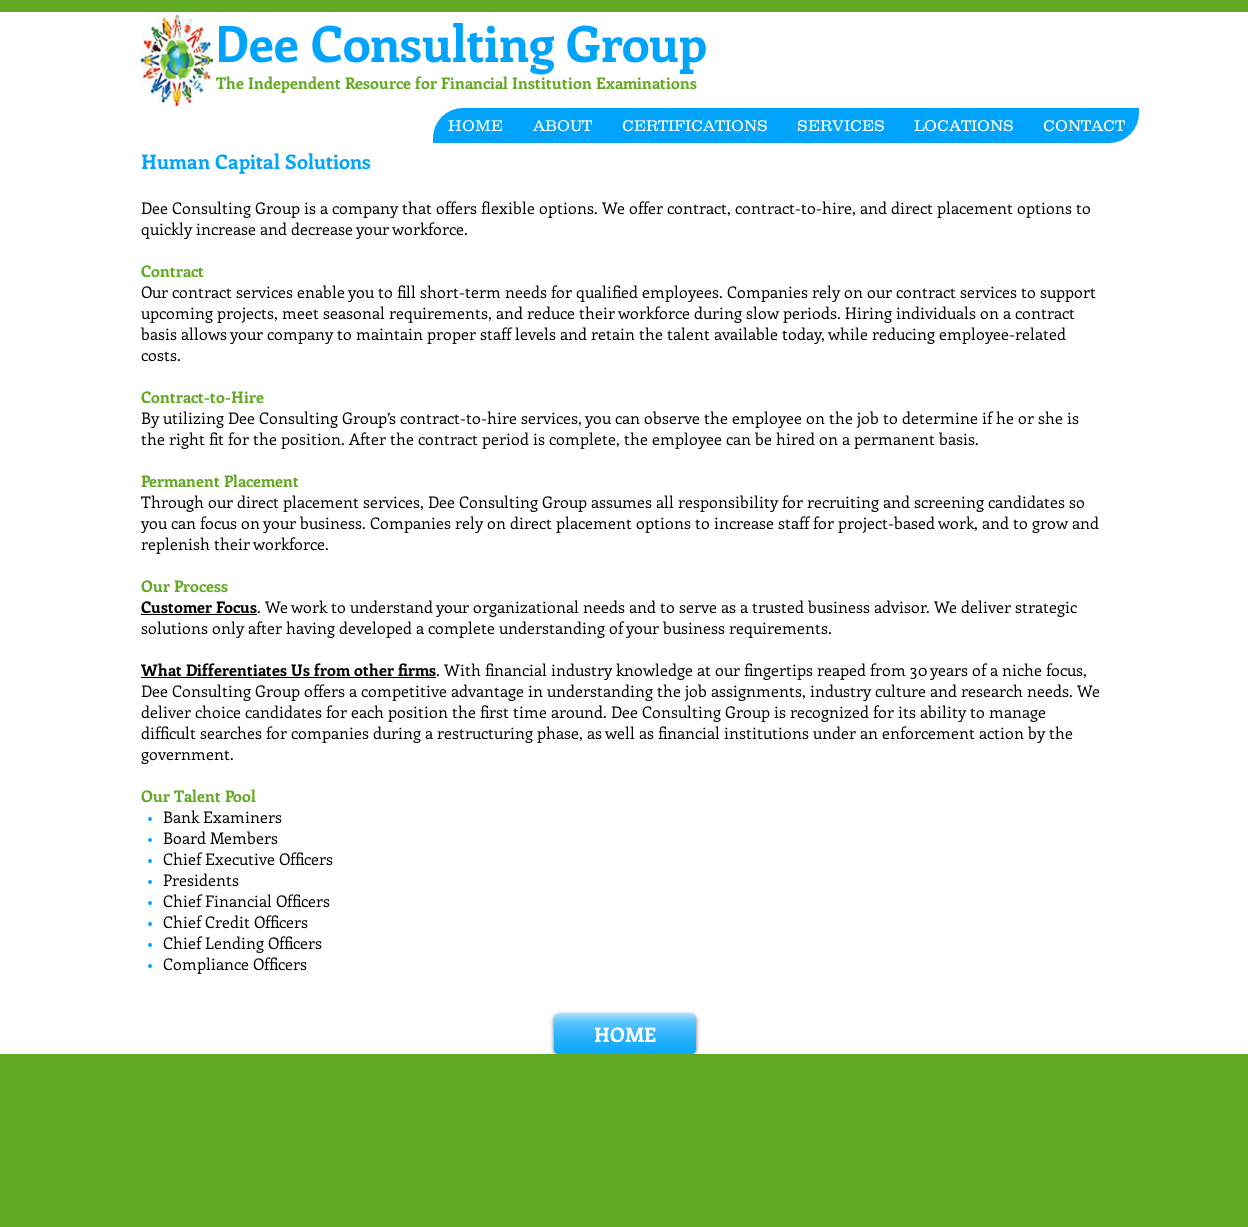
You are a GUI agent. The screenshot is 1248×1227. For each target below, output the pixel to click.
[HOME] (625, 1034)
